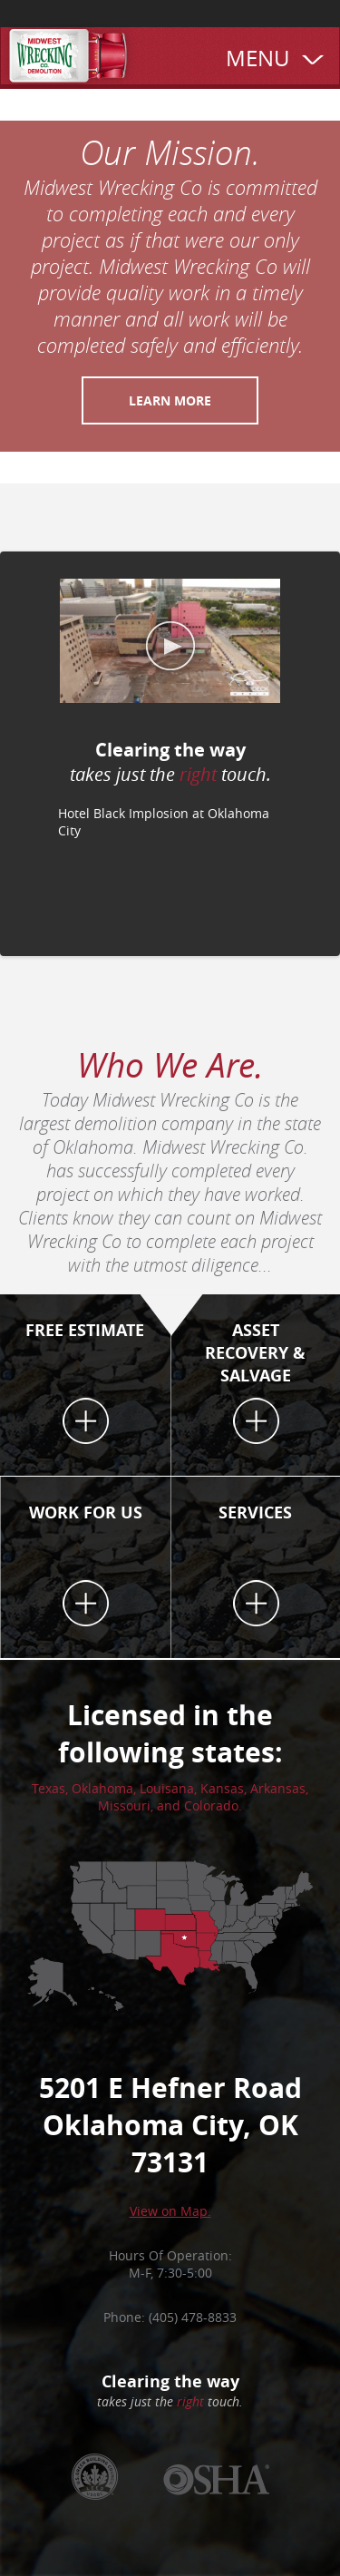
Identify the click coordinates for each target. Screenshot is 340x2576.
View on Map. (170, 2211)
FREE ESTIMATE (84, 1330)
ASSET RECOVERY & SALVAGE (255, 1353)
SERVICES (255, 1512)
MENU (257, 58)
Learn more (170, 400)
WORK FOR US (85, 1512)
